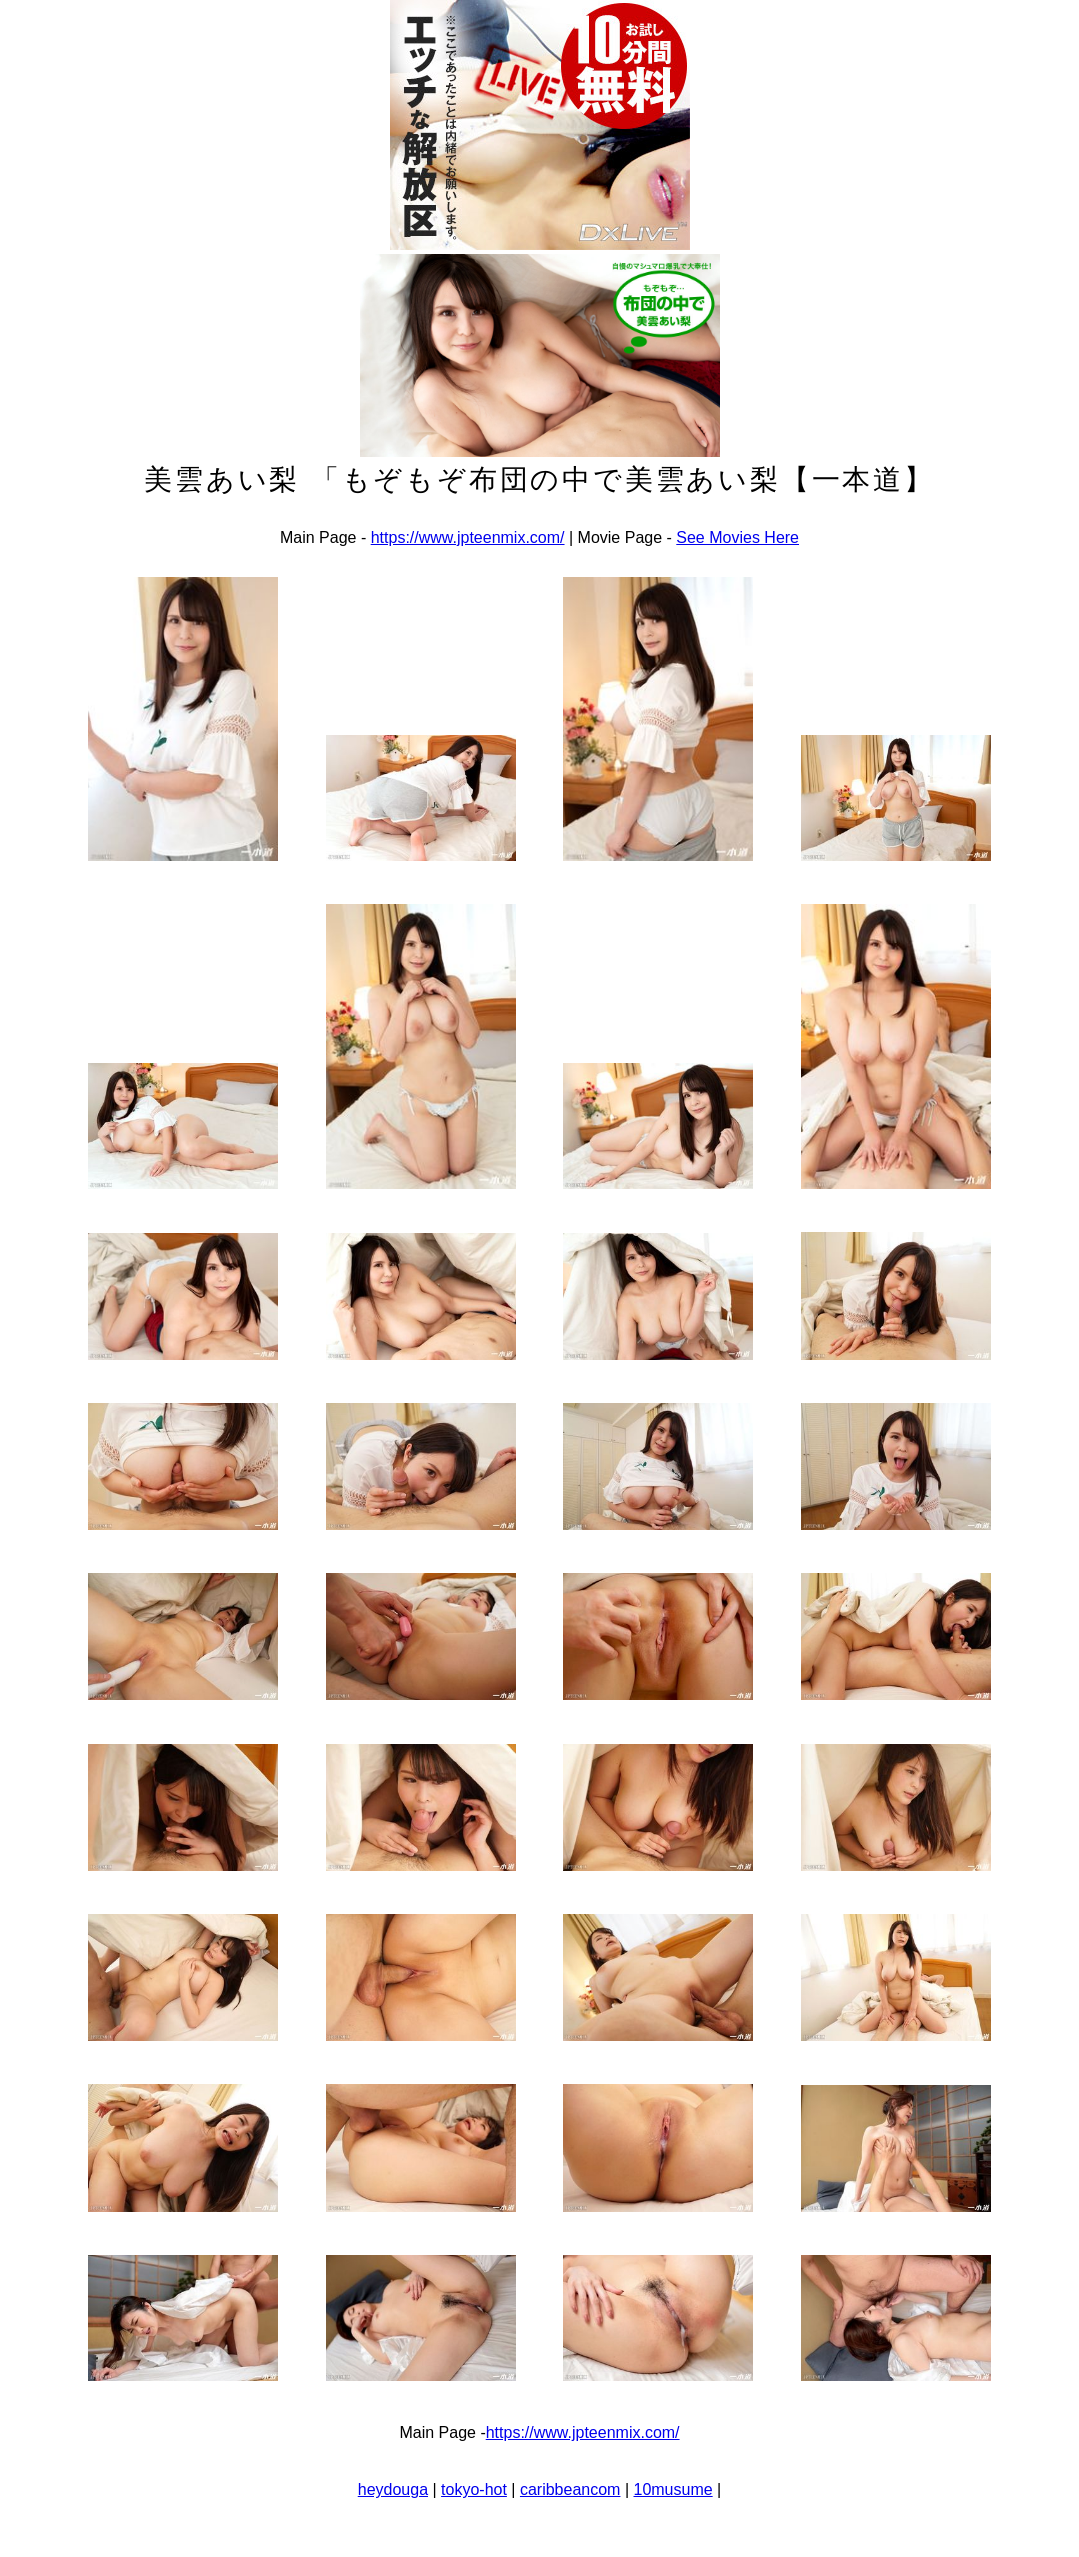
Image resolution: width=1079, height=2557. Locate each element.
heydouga (393, 2489)
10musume (672, 2489)
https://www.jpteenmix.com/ (468, 537)
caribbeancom (570, 2489)
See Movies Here (737, 537)
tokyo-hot (474, 2489)
